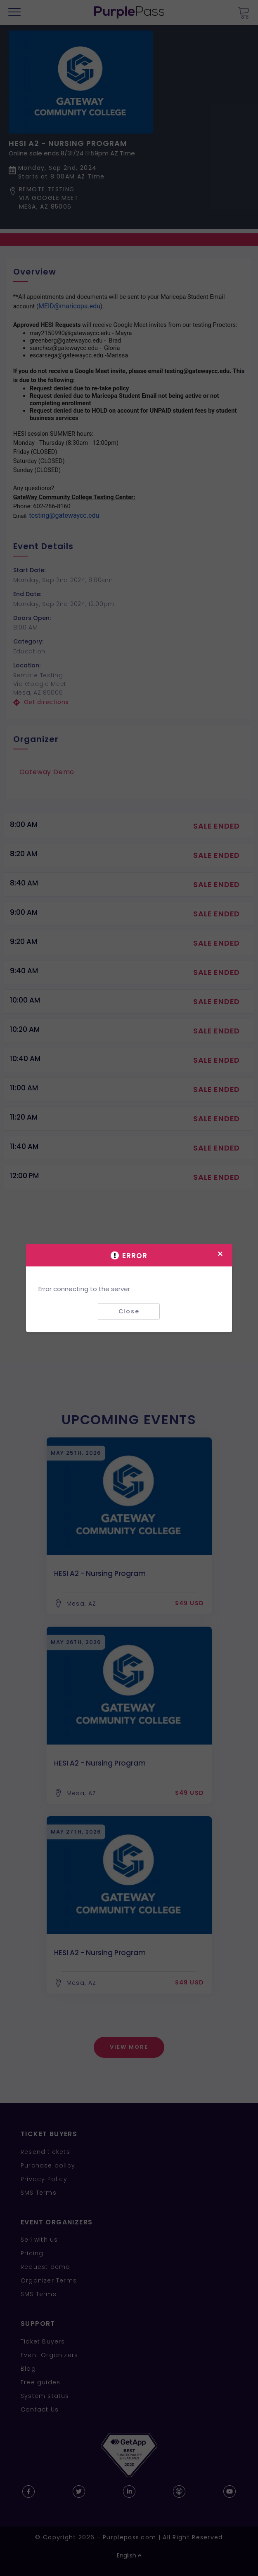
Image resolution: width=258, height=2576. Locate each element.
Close (129, 1311)
